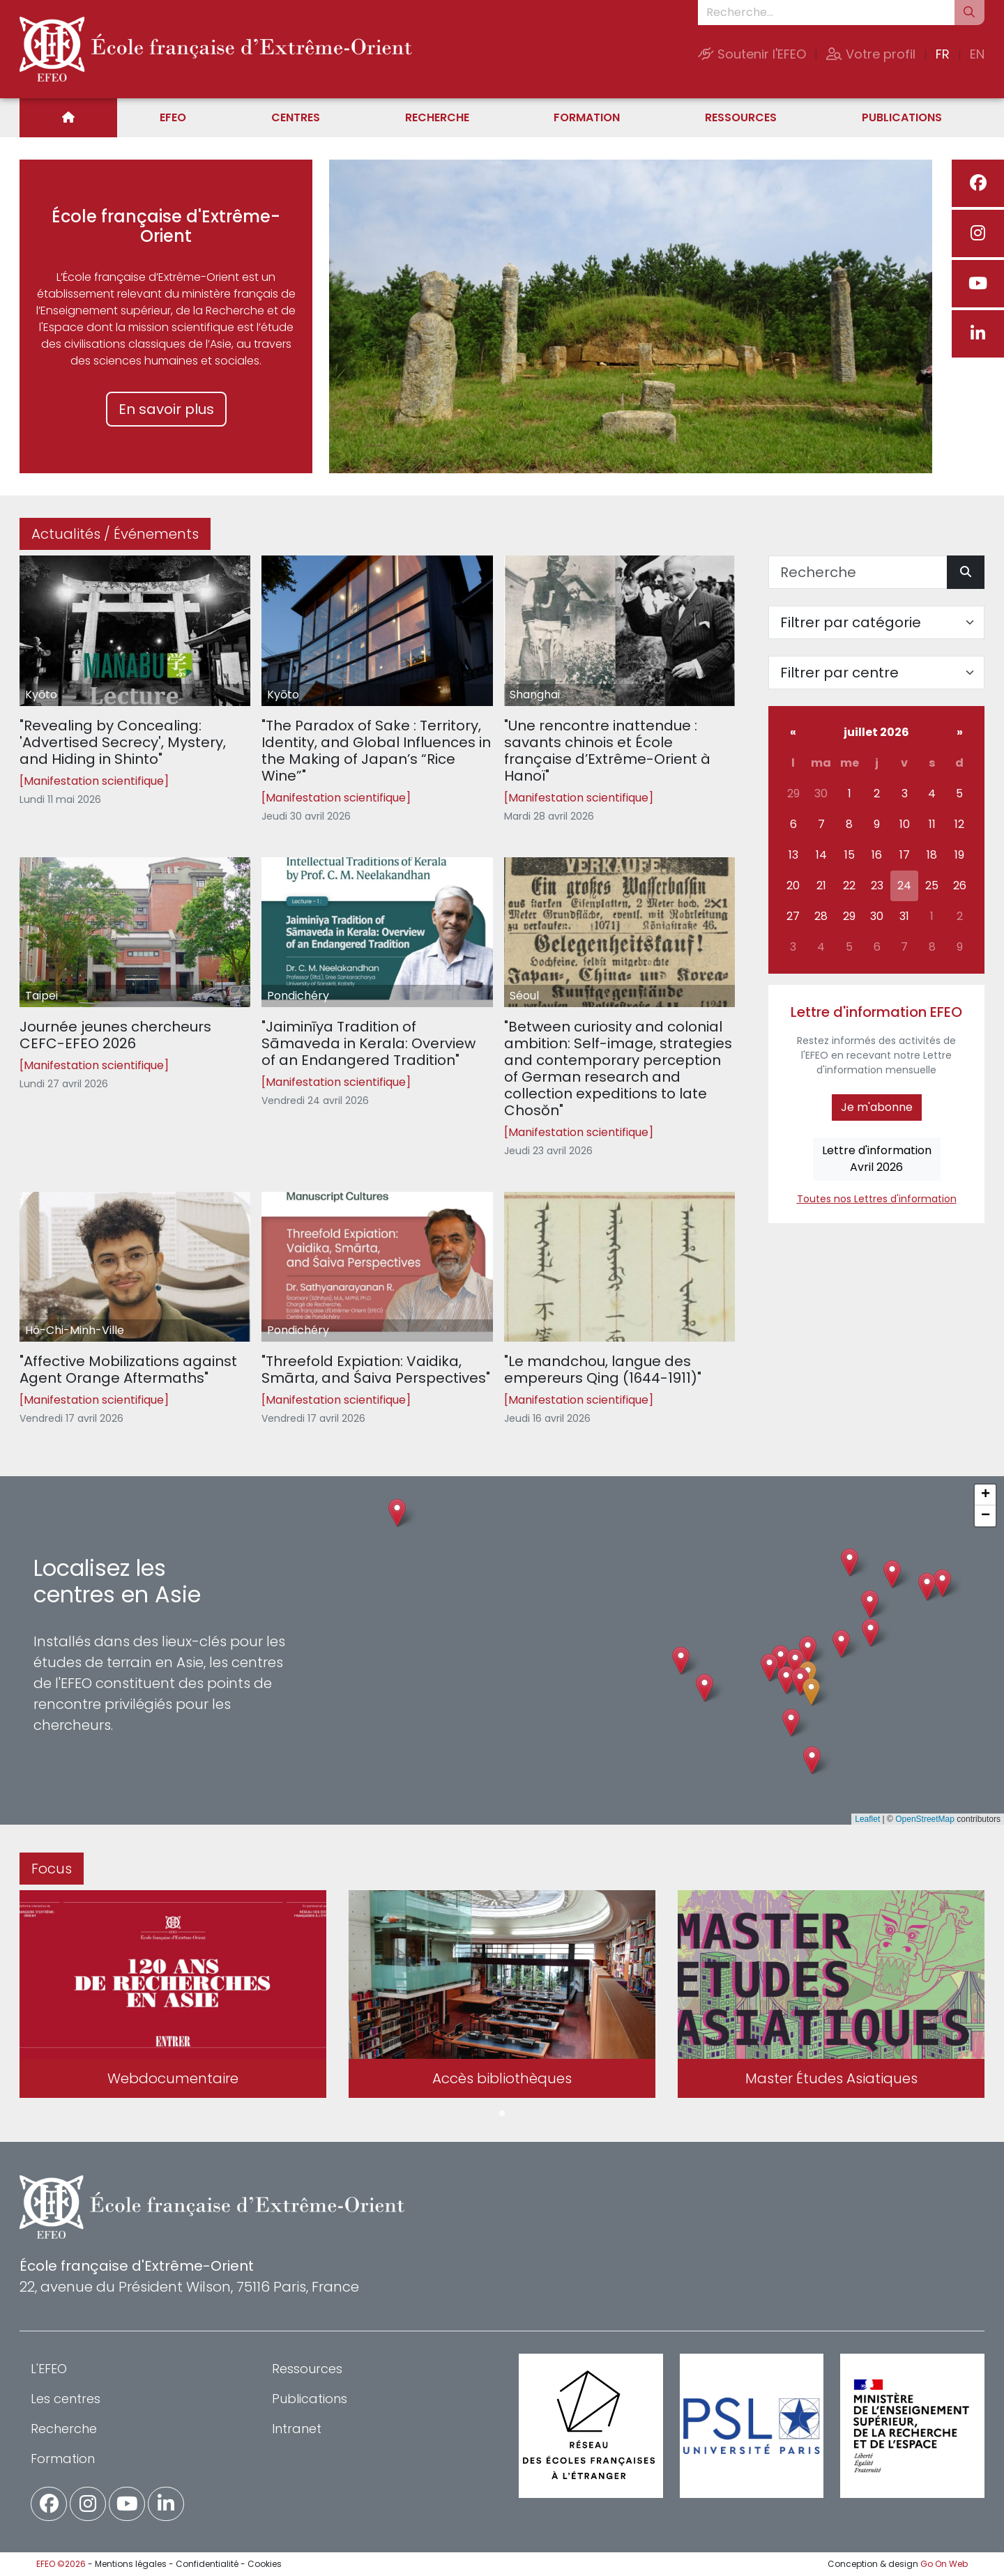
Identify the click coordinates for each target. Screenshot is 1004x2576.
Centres (295, 117)
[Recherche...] (826, 12)
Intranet (296, 2428)
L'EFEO (49, 2368)
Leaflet (867, 1819)
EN (977, 54)
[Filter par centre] (876, 672)
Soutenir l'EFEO (752, 54)
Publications (902, 117)
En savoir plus (166, 409)
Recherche (437, 117)
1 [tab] (502, 2114)
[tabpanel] (173, 1996)
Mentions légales (131, 2564)
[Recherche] (858, 572)
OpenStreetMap (924, 1819)
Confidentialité (207, 2564)
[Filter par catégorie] (876, 622)
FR (943, 54)
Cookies (265, 2564)
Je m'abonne (877, 1107)
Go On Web (944, 2564)
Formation (587, 117)
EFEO (173, 117)
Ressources (741, 117)
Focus (51, 1868)
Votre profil (870, 54)
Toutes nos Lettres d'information (877, 1199)
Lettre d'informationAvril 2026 (876, 1158)
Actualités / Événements (115, 534)
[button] (786, 1680)
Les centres (65, 2398)
